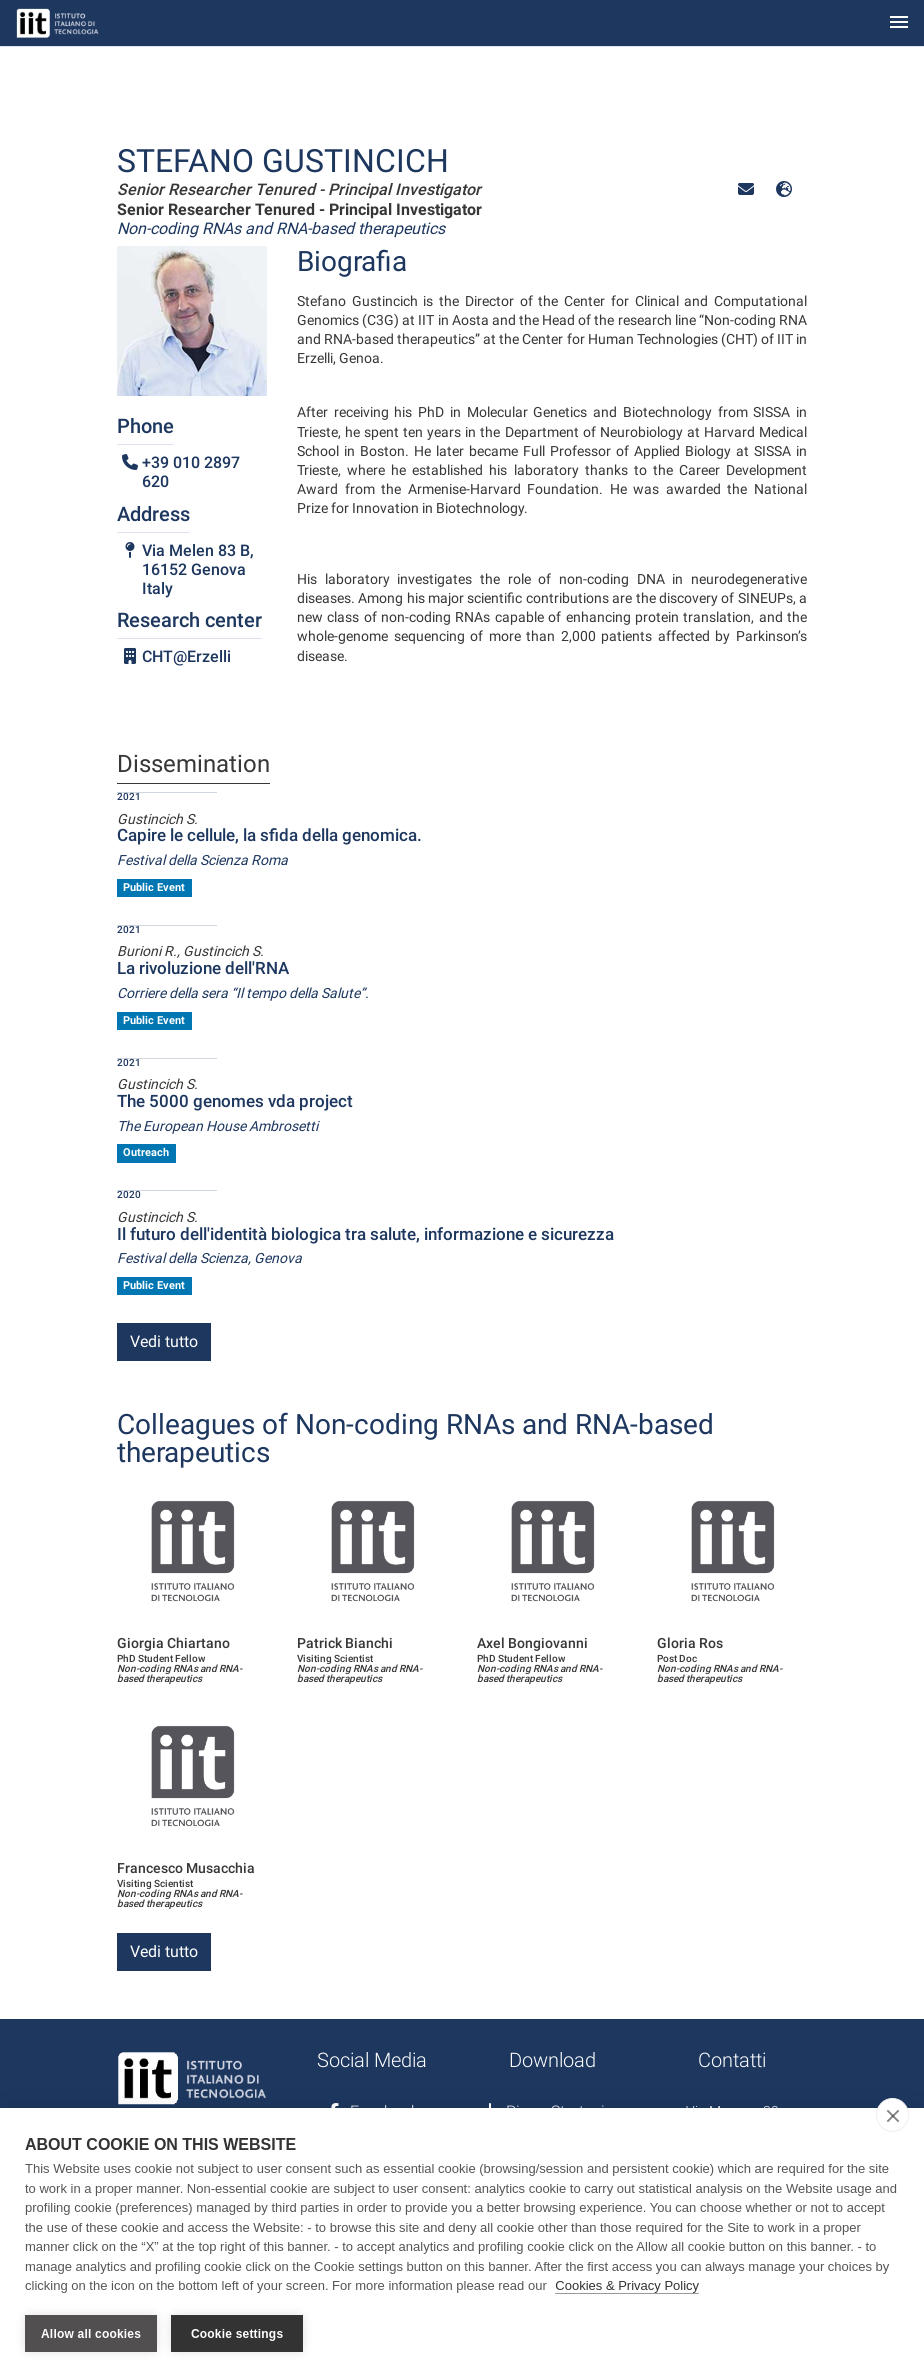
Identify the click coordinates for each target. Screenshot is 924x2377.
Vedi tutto (164, 1341)
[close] (892, 2115)
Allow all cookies (91, 2334)
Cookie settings (237, 2334)
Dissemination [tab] (193, 765)
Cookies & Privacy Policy (627, 2285)
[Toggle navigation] (899, 23)
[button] (746, 189)
